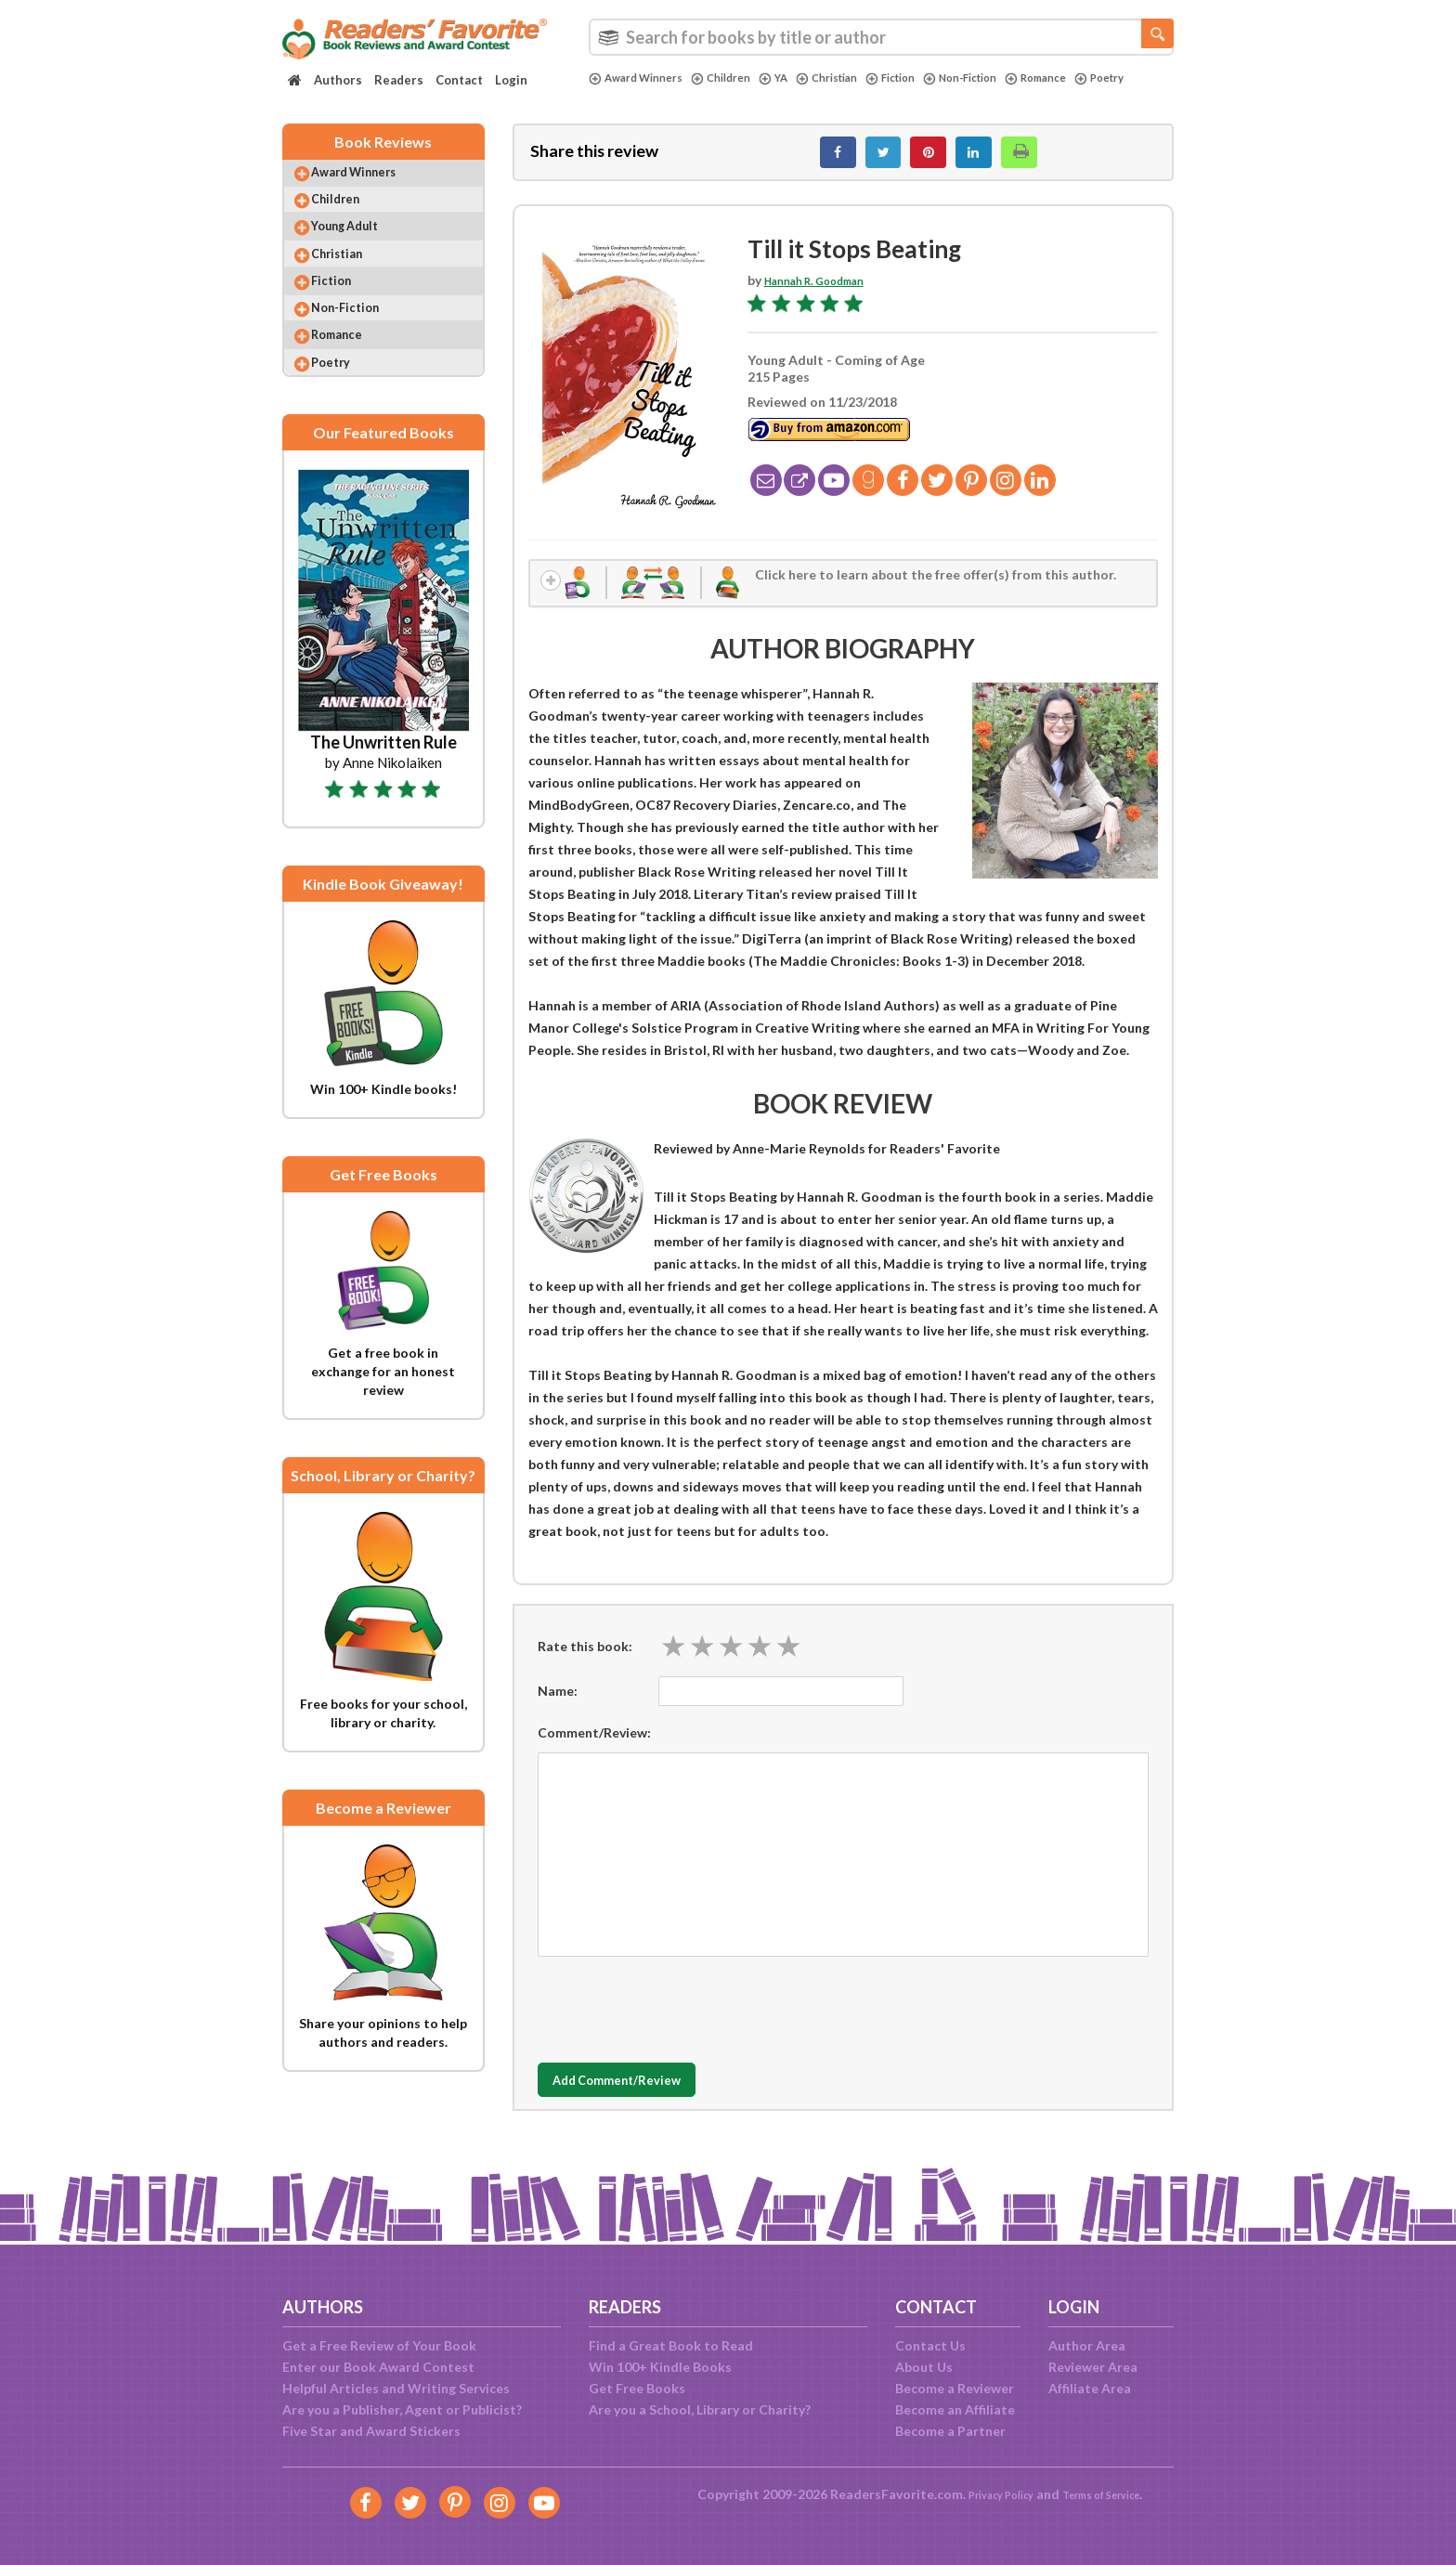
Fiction (925, 78)
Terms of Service (1111, 2494)
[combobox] (881, 37)
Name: (558, 1708)
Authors (338, 79)
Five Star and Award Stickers (371, 2431)
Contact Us (930, 2345)
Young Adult (361, 250)
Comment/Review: (594, 1750)
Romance (1090, 78)
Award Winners (642, 78)
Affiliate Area (1089, 2388)
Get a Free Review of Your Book (379, 2345)
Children (737, 78)
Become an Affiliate (955, 2409)
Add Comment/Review (648, 2098)
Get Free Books (637, 2388)
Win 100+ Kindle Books (660, 2367)
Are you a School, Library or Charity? (700, 2409)
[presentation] (679, 2022)
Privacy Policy (988, 2494)
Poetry (616, 93)
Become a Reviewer (954, 2388)
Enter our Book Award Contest (378, 2367)
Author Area (1086, 2345)
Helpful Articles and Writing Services (396, 2388)
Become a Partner (950, 2431)
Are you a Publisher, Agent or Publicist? (402, 2409)
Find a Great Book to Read (671, 2345)
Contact (459, 79)
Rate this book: (585, 1663)
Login (511, 79)
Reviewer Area (1093, 2367)
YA (794, 78)
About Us (924, 2367)
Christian (853, 78)
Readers (398, 79)
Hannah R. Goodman (827, 290)
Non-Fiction (1004, 78)
